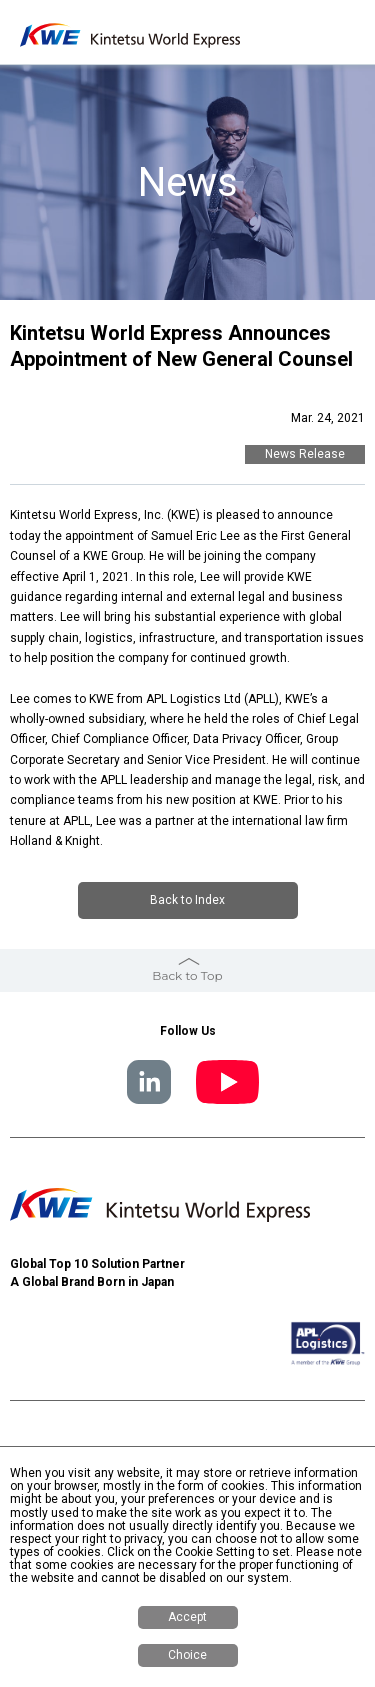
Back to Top (187, 975)
